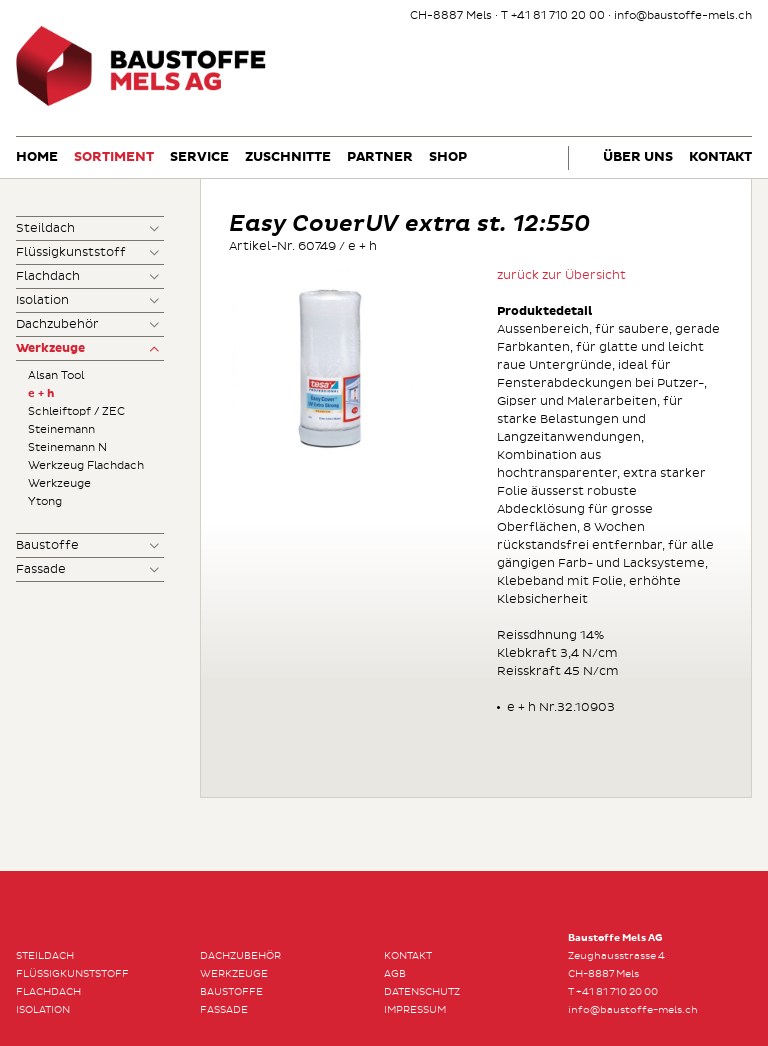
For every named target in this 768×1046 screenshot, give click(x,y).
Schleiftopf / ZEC (76, 411)
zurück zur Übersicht (561, 275)
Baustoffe (47, 545)
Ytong (45, 501)
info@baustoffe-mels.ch (683, 15)
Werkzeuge (50, 349)
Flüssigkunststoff (71, 252)
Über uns (638, 157)
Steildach (45, 228)
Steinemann (61, 429)
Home (37, 157)
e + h (41, 393)
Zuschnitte (288, 157)
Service (199, 157)
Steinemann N (67, 447)
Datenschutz (422, 992)
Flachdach (48, 276)
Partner (380, 157)
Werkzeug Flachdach (86, 465)
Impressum (415, 1010)
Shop (448, 157)
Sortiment (114, 157)
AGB (395, 974)
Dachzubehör (57, 324)
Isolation (42, 300)
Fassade (41, 569)
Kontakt (720, 157)
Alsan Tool (56, 375)
